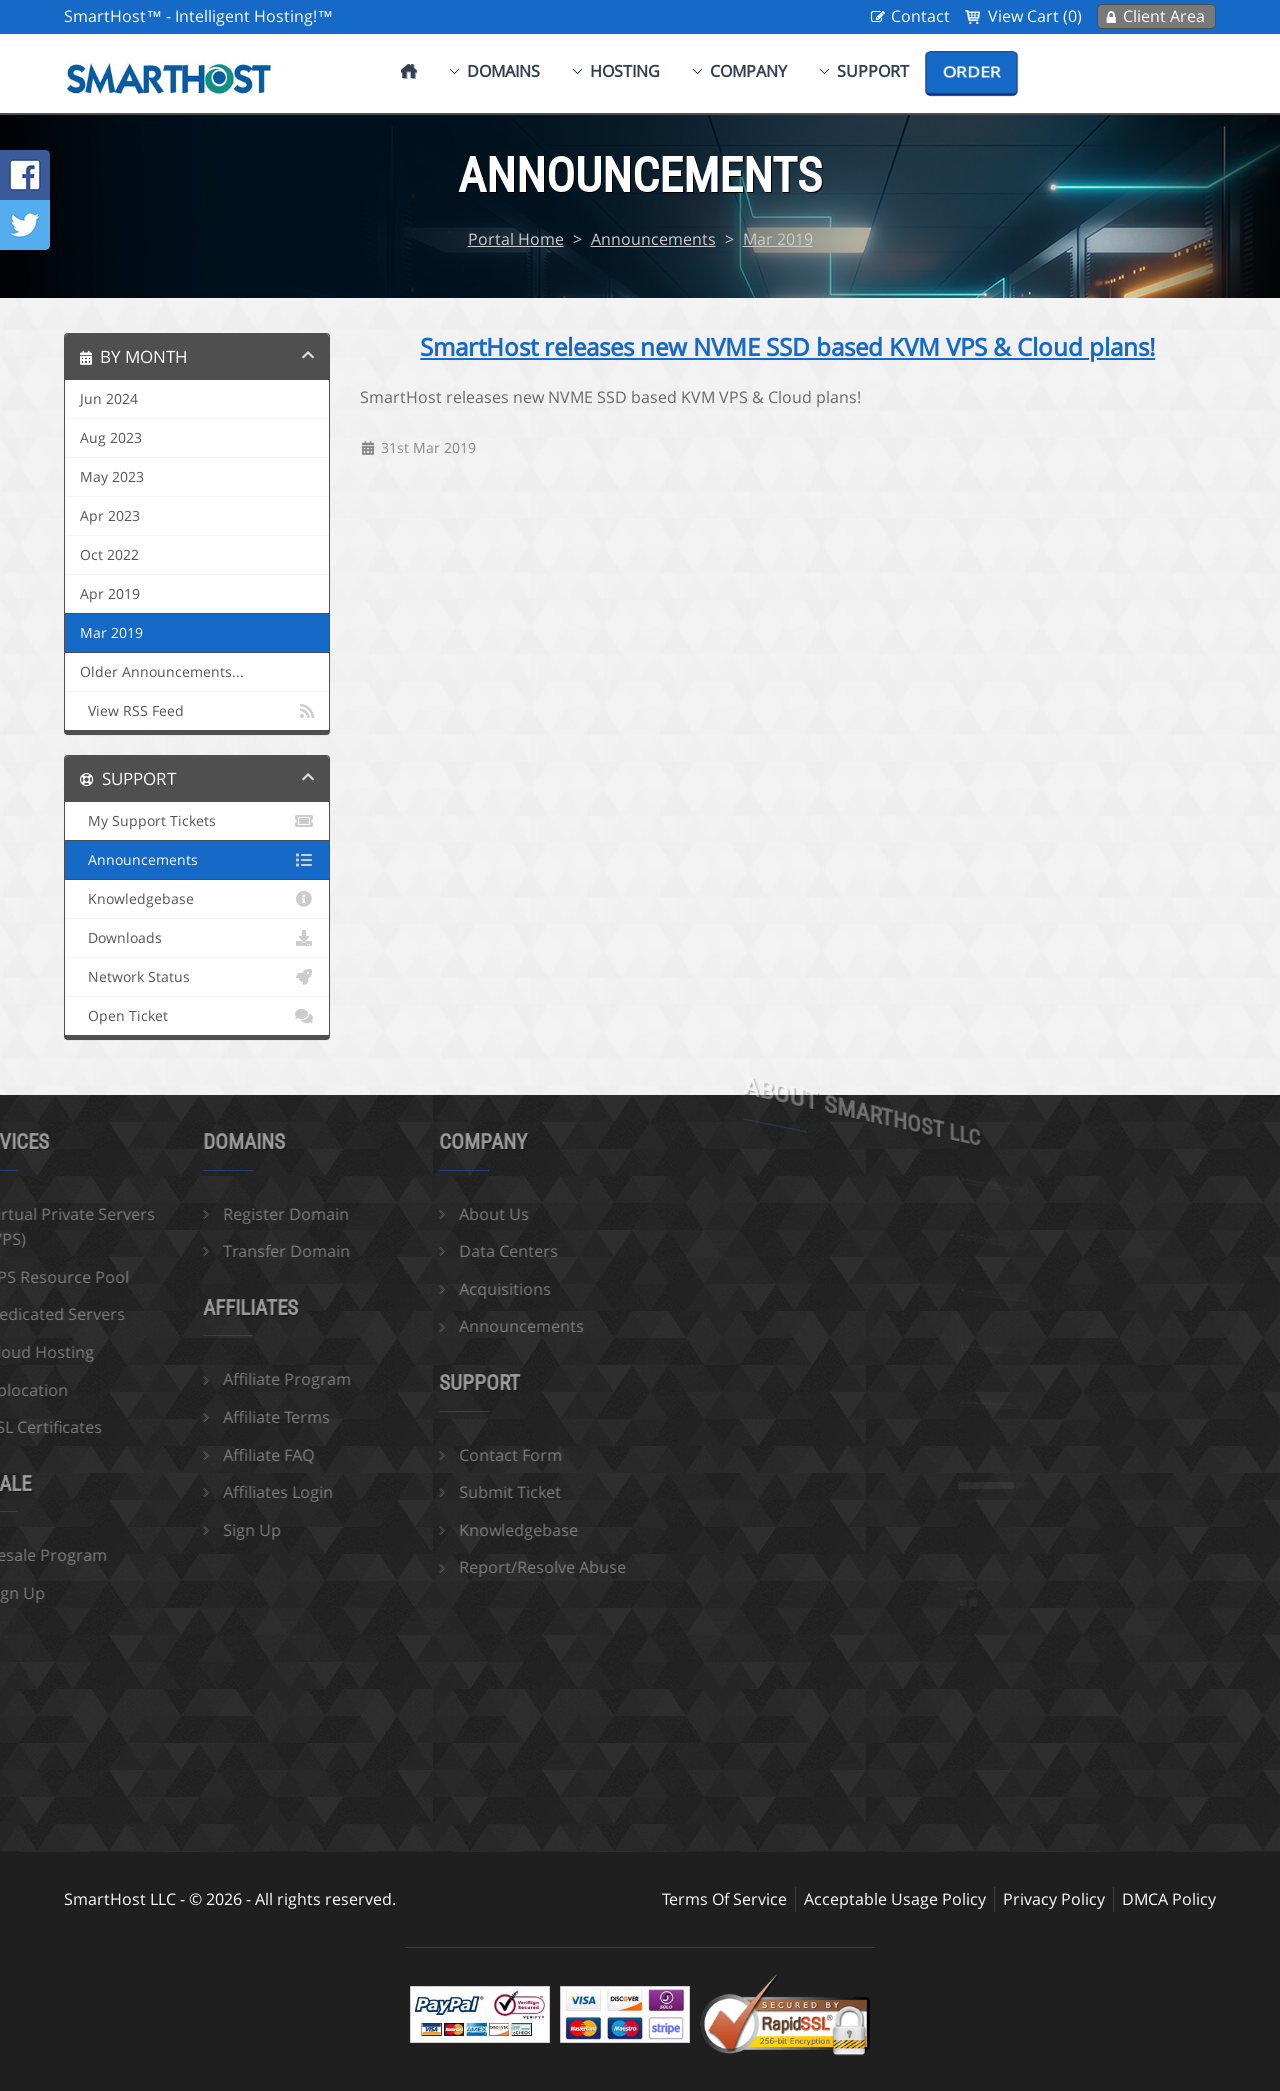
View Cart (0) (1035, 16)
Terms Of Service (724, 1899)
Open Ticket (197, 1016)
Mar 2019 (778, 239)
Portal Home (516, 239)
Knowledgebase (197, 899)
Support (873, 71)
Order (971, 72)
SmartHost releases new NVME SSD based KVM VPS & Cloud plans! (787, 347)
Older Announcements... (162, 672)
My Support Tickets (197, 821)
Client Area (1164, 16)
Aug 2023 (111, 438)
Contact (920, 16)
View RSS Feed (197, 711)
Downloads (197, 938)
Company (748, 71)
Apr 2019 (110, 594)
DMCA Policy (1169, 1899)
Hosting (625, 71)
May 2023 (112, 477)
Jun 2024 (109, 399)
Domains (503, 71)
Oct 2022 (109, 555)
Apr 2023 (110, 516)
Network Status (197, 977)
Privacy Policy (1054, 1899)
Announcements (653, 239)
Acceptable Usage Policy (895, 1899)
